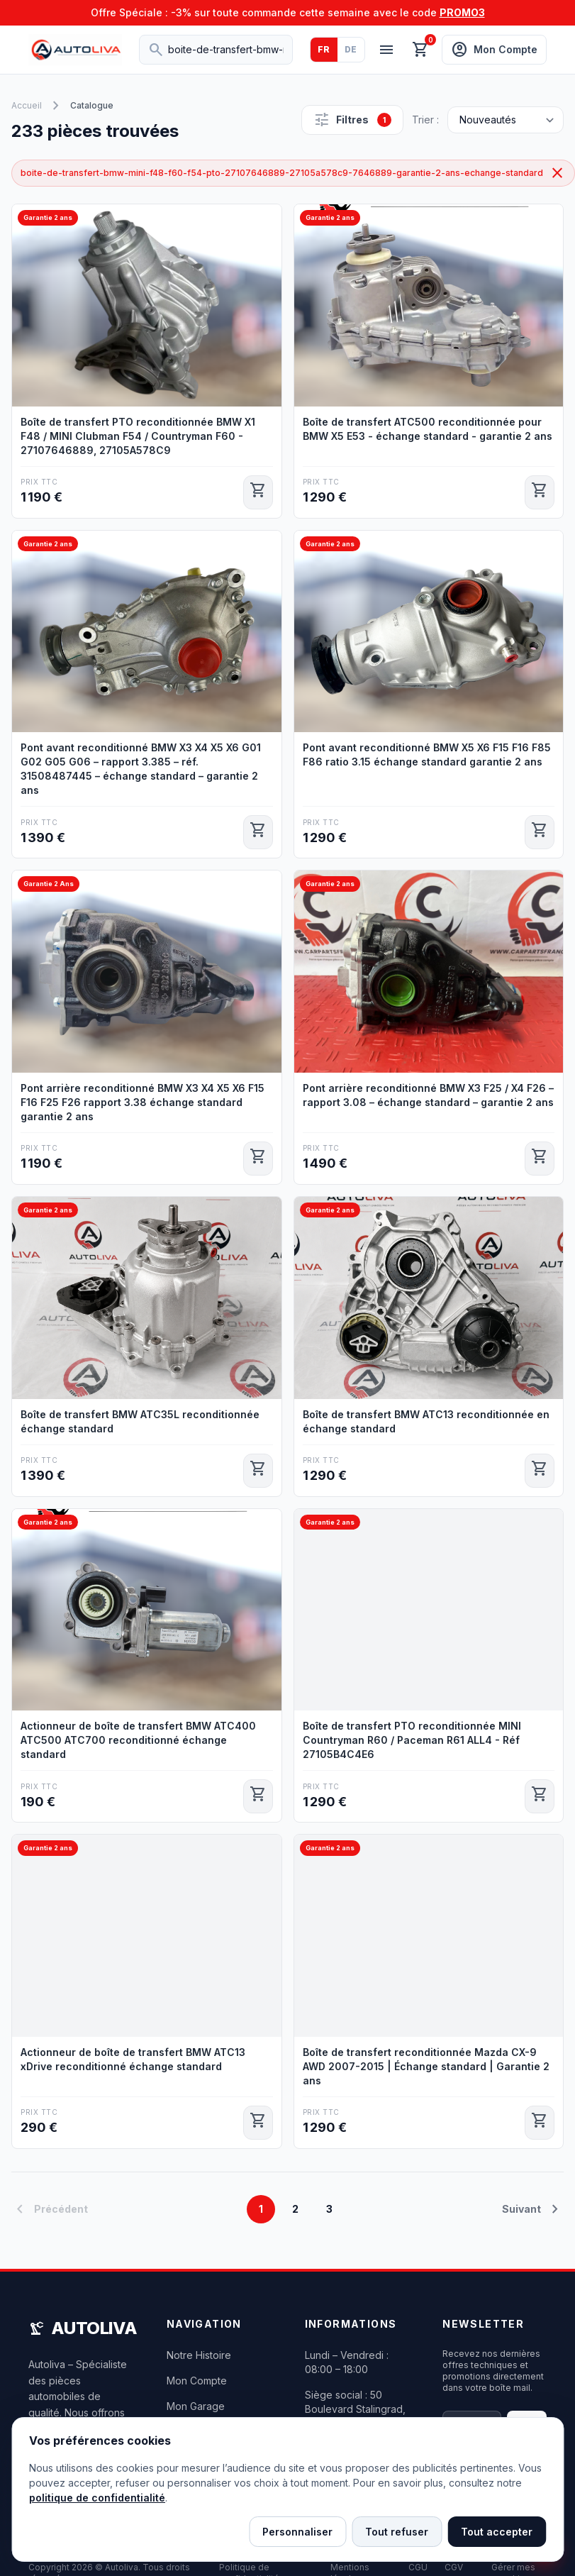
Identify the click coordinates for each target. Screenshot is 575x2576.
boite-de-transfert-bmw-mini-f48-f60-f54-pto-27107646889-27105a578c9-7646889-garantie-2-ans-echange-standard (293, 173)
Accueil (26, 105)
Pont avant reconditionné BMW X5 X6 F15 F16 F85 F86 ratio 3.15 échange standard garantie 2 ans (427, 754)
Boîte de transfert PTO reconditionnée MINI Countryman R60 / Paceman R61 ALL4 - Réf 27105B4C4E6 (412, 1740)
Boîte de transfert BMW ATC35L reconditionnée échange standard (140, 1421)
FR (324, 49)
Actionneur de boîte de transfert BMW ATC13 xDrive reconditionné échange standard (133, 2059)
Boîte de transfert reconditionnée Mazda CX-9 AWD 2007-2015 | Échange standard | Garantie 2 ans (426, 2066)
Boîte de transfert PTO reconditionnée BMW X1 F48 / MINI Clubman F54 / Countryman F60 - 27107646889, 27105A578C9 (138, 436)
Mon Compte (197, 2381)
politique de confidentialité (97, 2498)
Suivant (533, 2209)
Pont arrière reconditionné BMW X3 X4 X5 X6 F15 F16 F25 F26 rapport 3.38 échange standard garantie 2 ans (142, 1102)
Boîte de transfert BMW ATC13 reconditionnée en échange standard (426, 1421)
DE (351, 49)
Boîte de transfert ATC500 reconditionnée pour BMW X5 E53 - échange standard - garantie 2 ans (427, 429)
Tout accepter (496, 2532)
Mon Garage (196, 2406)
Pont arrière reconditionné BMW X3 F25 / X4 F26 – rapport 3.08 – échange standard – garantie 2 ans (428, 1095)
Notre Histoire (199, 2355)
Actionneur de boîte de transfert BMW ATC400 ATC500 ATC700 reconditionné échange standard (138, 1740)
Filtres (352, 120)
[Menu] (386, 49)
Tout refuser (396, 2532)
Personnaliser (297, 2532)
